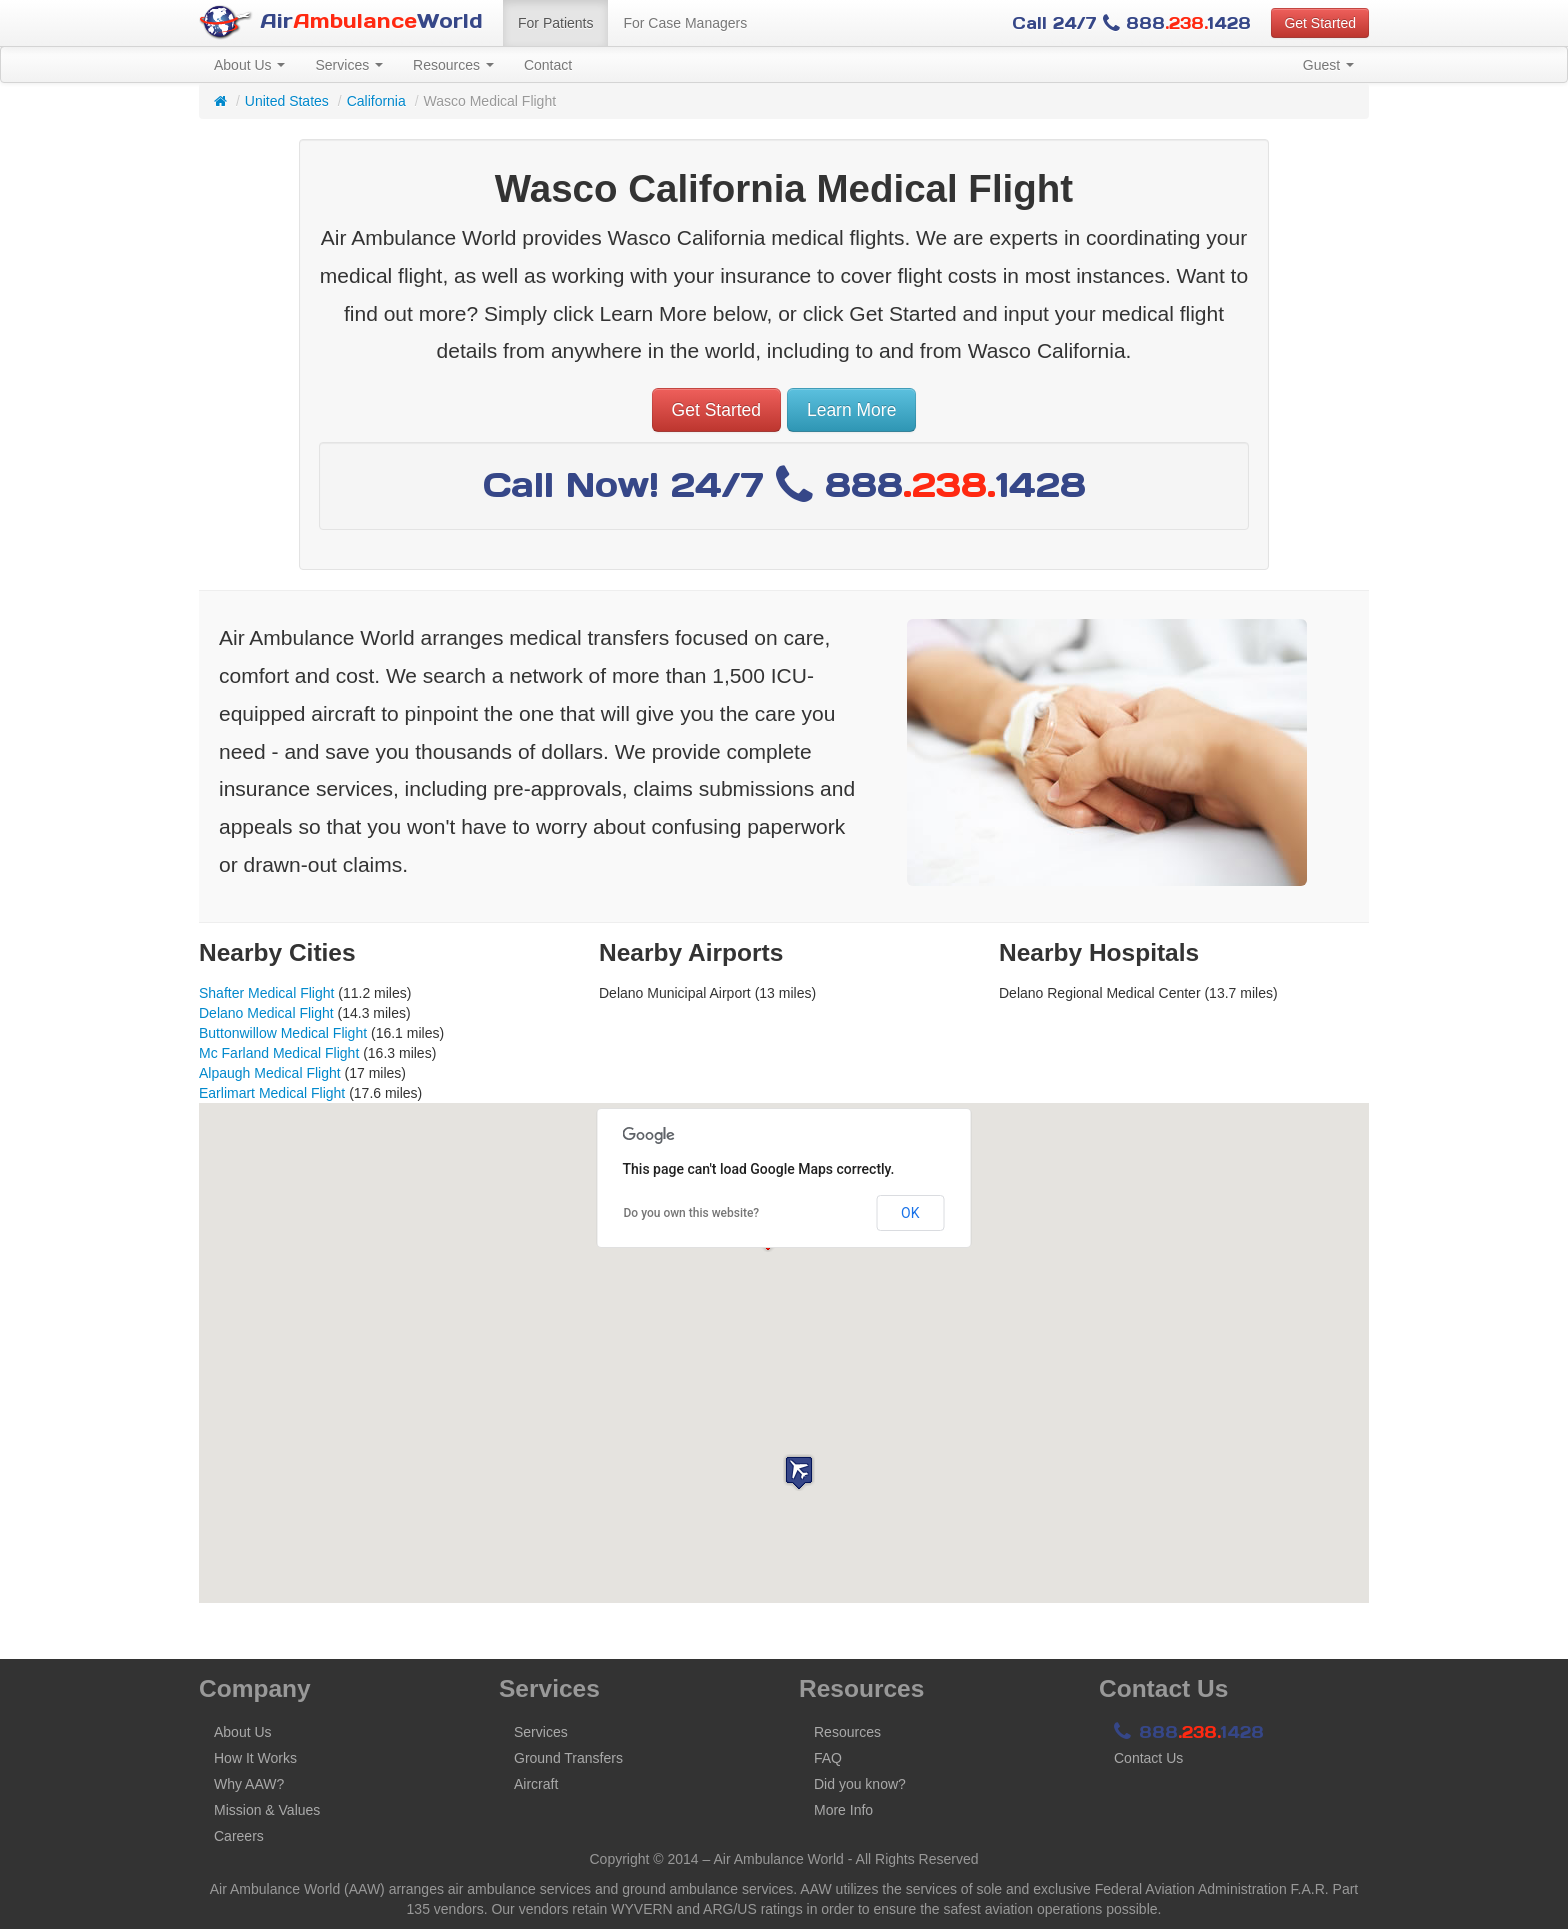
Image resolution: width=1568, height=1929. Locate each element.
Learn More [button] (852, 410)
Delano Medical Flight (266, 1013)
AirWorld (341, 22)
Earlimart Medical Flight (272, 1093)
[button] (799, 1472)
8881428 (1189, 1732)
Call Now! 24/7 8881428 (784, 484)
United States (287, 101)
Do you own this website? (692, 1213)
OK (910, 1213)
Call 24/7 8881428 (1131, 23)
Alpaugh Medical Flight (270, 1073)
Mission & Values (267, 1810)
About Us (249, 65)
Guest (1328, 65)
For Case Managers (685, 23)
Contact (548, 65)
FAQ (828, 1758)
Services (349, 65)
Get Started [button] (1320, 23)
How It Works (255, 1758)
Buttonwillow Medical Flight (283, 1033)
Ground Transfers (568, 1758)
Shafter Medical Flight (266, 993)
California (376, 101)
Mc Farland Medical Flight (279, 1053)
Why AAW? (249, 1784)
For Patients (555, 23)
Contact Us (1148, 1758)
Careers (239, 1836)
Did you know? (860, 1784)
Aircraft (536, 1784)
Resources (453, 65)
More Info (843, 1810)
